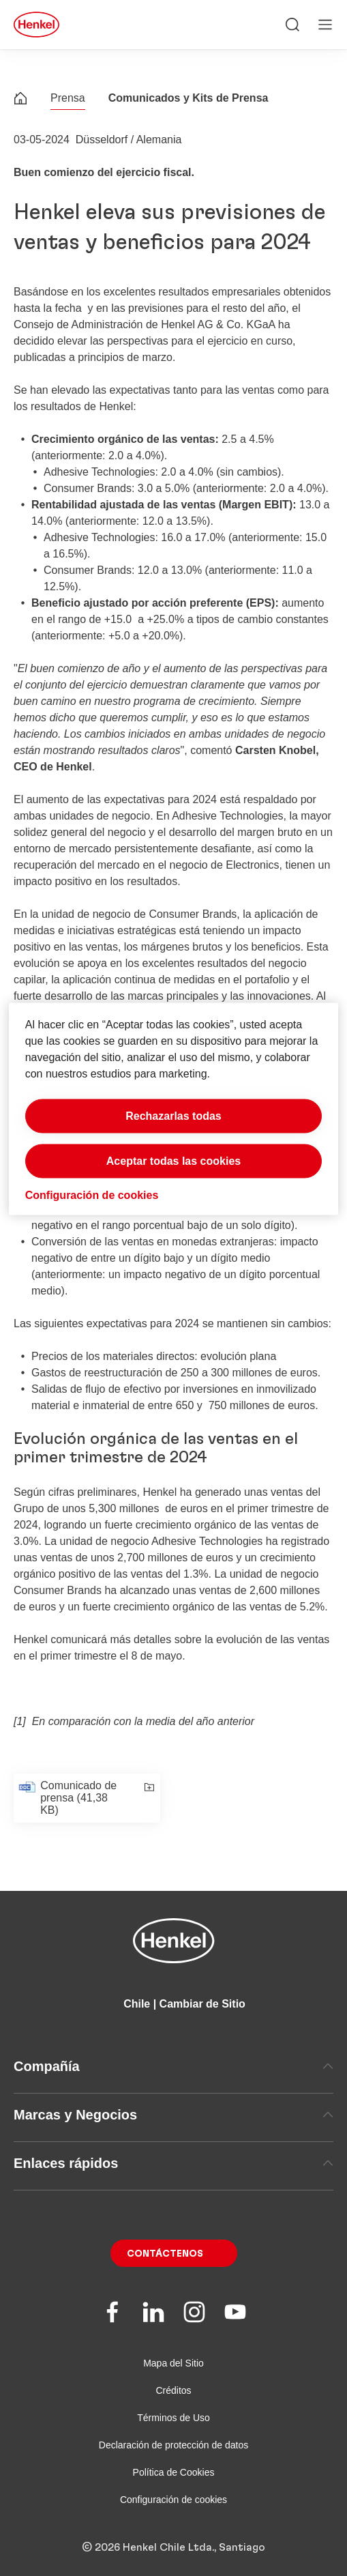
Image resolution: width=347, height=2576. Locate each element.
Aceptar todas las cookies (173, 1161)
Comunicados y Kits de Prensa (188, 98)
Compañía (173, 2066)
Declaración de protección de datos (173, 2445)
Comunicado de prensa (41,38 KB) (78, 1798)
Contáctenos (165, 2254)
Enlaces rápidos (173, 2163)
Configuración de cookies (173, 2499)
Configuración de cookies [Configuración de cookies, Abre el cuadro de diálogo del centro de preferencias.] (92, 1195)
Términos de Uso (173, 2417)
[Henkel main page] (36, 24)
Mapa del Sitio (173, 2363)
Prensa (67, 98)
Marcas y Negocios (173, 2114)
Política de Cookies (174, 2472)
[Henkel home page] (20, 100)
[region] (174, 1109)
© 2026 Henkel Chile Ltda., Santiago (173, 2547)
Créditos (173, 2390)
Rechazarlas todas (173, 1116)
